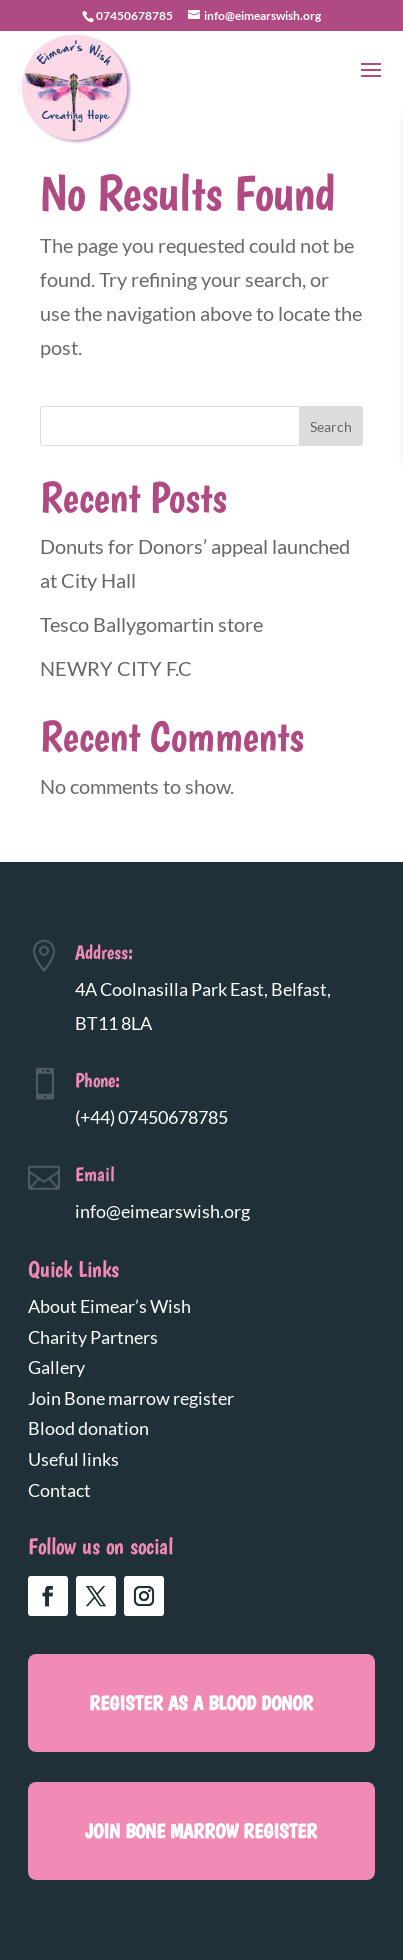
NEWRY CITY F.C (116, 668)
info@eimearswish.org (162, 1211)
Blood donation (88, 1428)
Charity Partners (93, 1337)
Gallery (56, 1367)
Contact (59, 1490)
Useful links (73, 1459)
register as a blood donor (201, 1703)
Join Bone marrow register (131, 1398)
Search (331, 426)
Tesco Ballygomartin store (151, 624)
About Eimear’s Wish (109, 1306)
